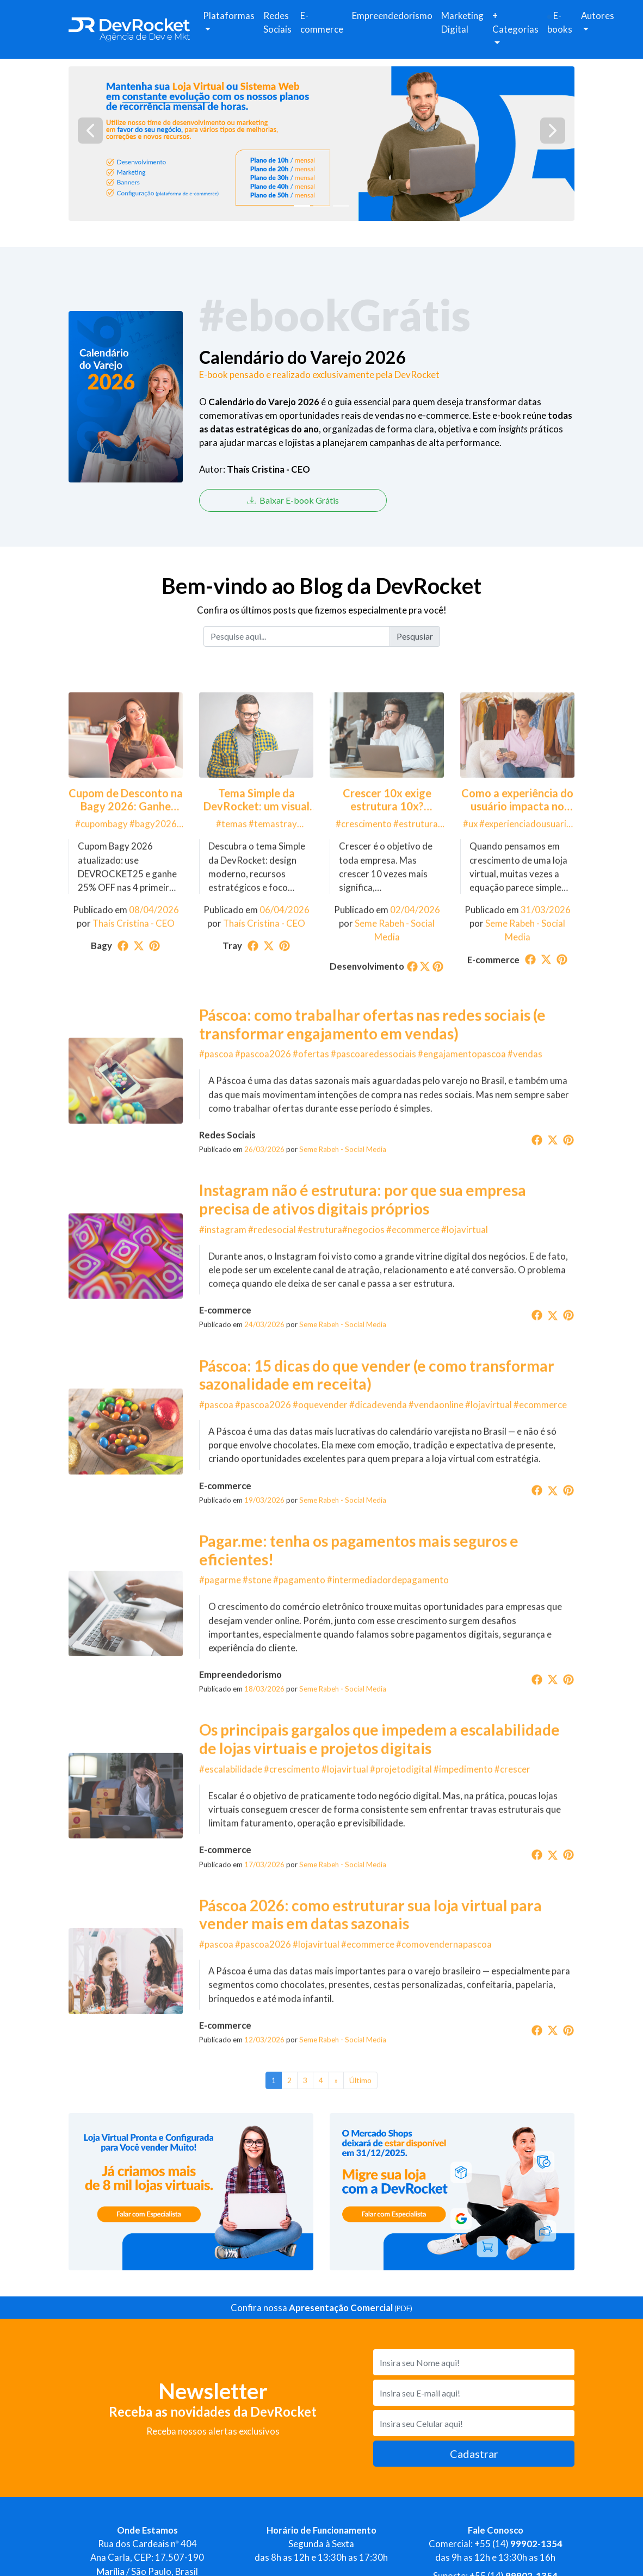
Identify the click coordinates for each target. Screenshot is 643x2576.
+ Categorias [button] (515, 22)
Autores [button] (597, 15)
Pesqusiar (415, 636)
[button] (90, 130)
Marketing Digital (462, 22)
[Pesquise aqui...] (296, 636)
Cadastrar (474, 2453)
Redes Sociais (277, 22)
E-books (559, 22)
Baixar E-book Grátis (293, 500)
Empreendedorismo (392, 15)
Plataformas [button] (229, 15)
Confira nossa (321, 2307)
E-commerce (321, 22)
